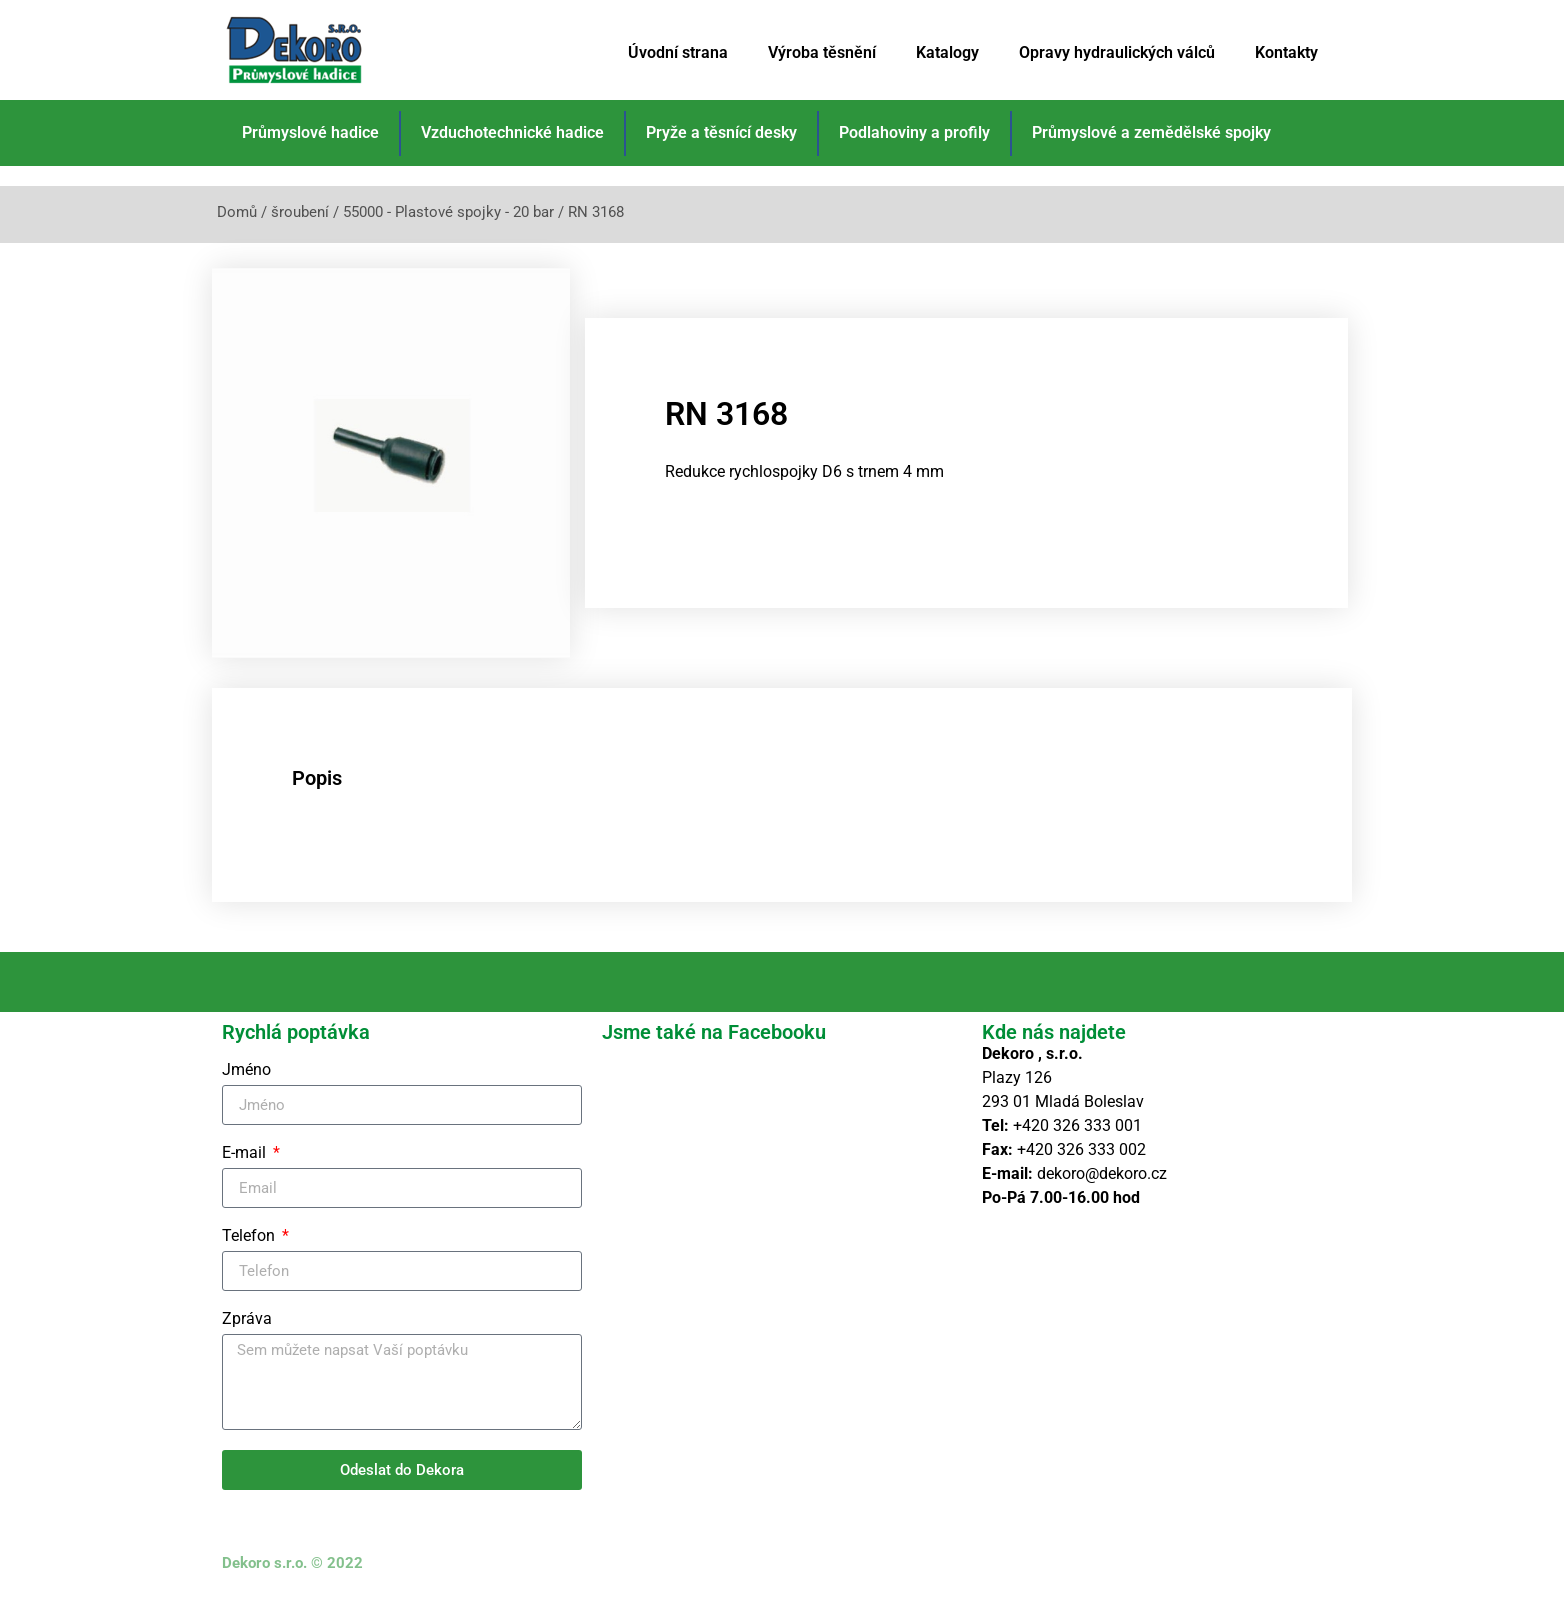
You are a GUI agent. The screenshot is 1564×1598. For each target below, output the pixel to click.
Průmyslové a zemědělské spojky (1151, 132)
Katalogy (947, 52)
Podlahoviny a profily (914, 132)
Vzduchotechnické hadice (512, 132)
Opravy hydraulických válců (1117, 52)
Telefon (250, 1236)
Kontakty (1286, 52)
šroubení (300, 212)
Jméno (246, 1070)
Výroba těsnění (822, 52)
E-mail (246, 1153)
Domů (237, 212)
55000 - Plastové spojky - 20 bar (448, 212)
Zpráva (247, 1319)
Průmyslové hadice (310, 132)
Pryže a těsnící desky (721, 132)
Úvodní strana (678, 52)
